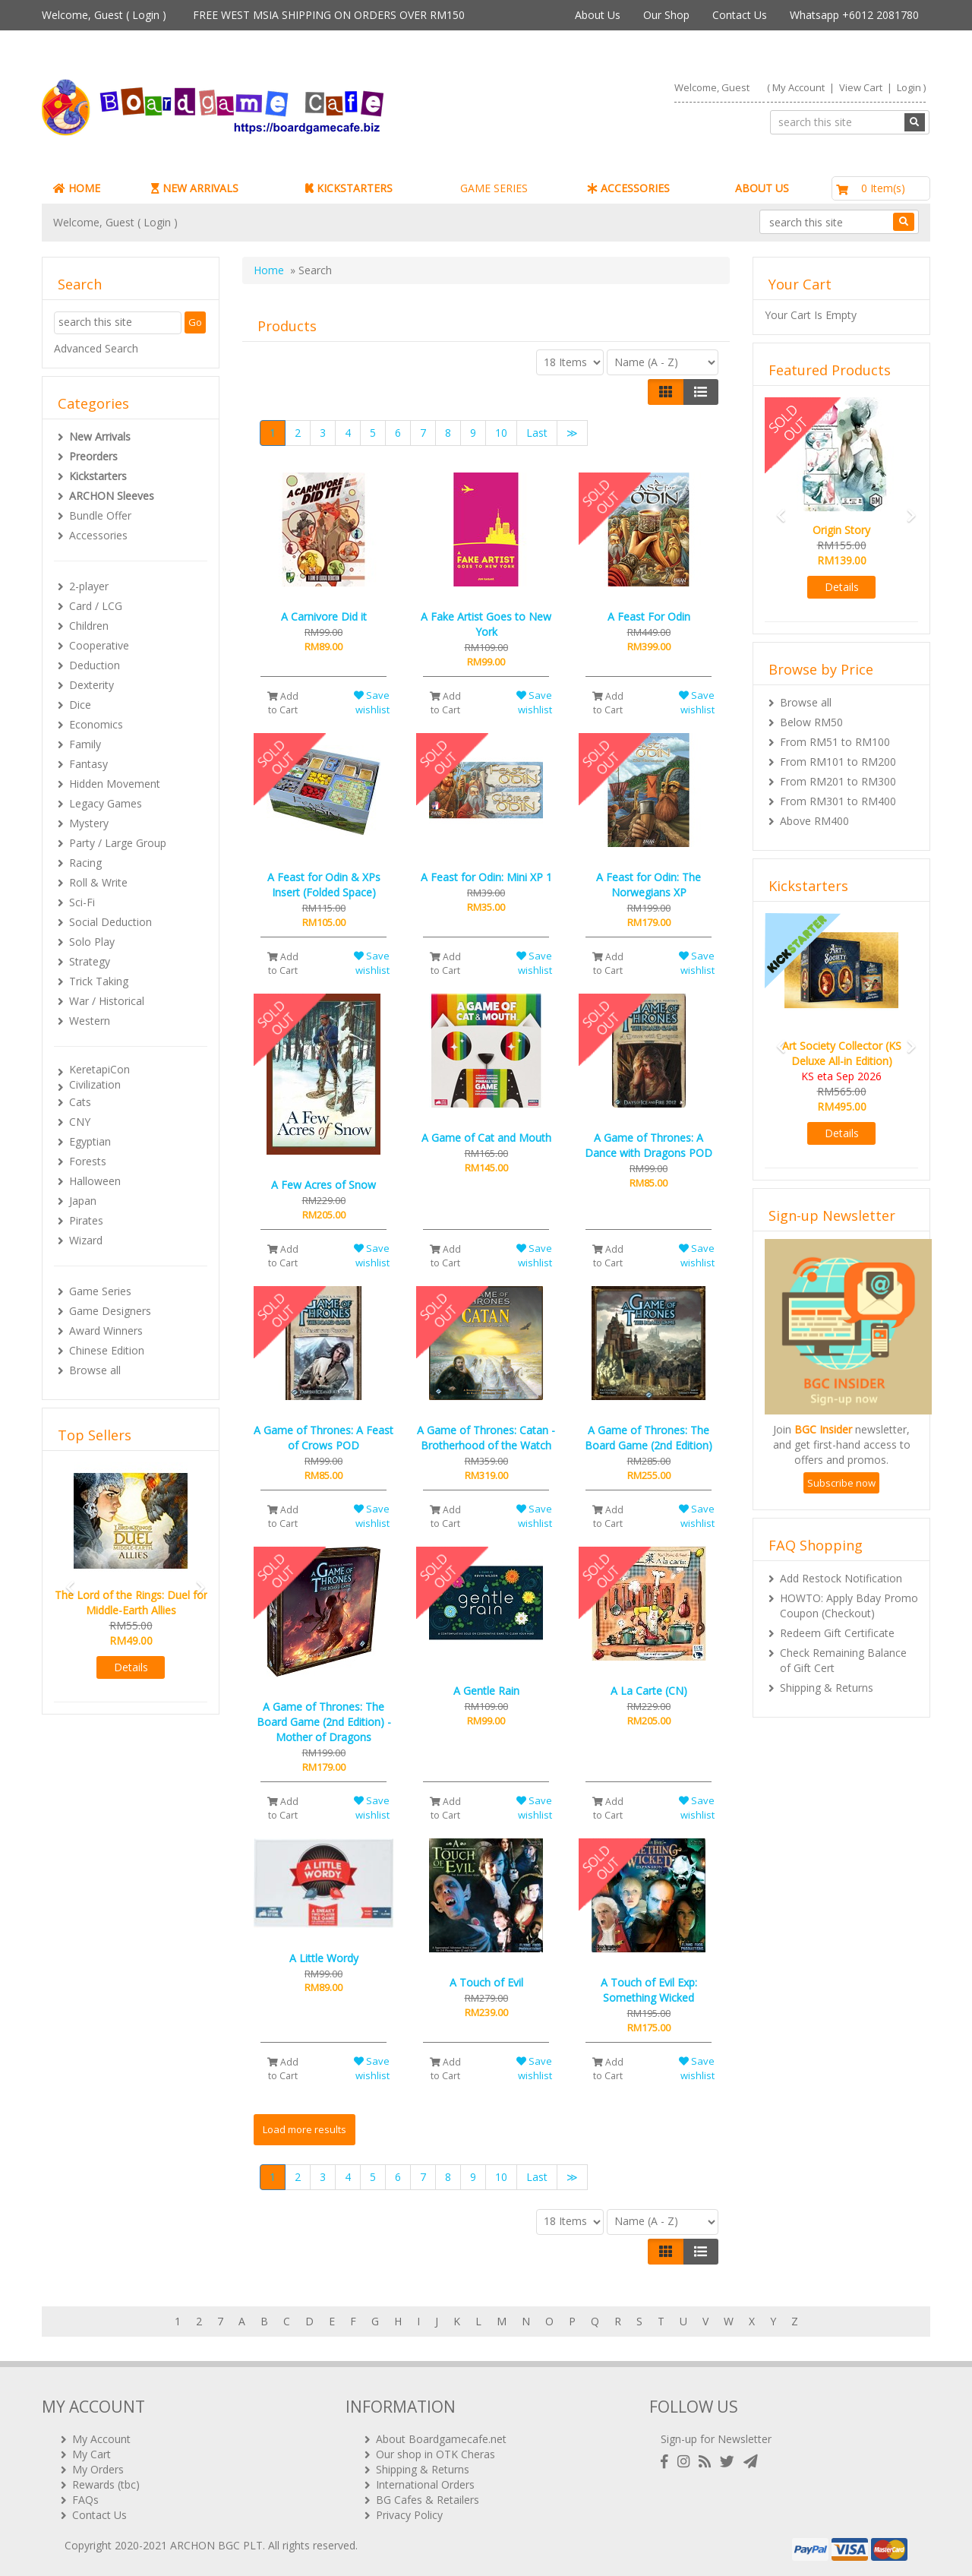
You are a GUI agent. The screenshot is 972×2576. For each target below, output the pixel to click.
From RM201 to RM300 (838, 781)
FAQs (85, 2499)
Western (89, 1020)
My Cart (91, 2454)
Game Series (100, 1291)
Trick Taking (98, 981)
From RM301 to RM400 (838, 801)
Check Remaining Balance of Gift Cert (843, 1660)
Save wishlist (372, 702)
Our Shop (666, 15)
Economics (96, 724)
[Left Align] (665, 392)
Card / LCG (95, 606)
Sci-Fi (82, 902)
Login (145, 15)
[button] (65, 1580)
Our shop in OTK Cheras (435, 2454)
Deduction (94, 665)
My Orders (98, 2469)
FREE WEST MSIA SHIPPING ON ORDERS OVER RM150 (329, 15)
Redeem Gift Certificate (837, 1633)
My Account (798, 87)
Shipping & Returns (826, 1687)
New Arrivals (100, 436)
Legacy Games (105, 803)
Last (537, 432)
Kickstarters (98, 476)
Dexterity (91, 685)
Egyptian (90, 1141)
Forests (87, 1161)
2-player (89, 586)
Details (131, 1667)
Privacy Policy (409, 2515)
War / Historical (106, 1001)
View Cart (860, 87)
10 (501, 432)
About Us (597, 15)
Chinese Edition (106, 1350)
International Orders (425, 2484)
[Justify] (700, 392)
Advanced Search (96, 348)
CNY (79, 1121)
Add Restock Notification (841, 1578)
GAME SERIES (494, 188)
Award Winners (106, 1330)
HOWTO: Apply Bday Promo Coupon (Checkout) (849, 1605)
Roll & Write (98, 882)
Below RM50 (811, 722)
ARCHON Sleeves (111, 495)
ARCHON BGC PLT (216, 2545)
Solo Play (92, 941)
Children (89, 625)
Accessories (98, 535)
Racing (85, 862)
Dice (80, 704)
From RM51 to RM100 (835, 742)
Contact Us (739, 15)
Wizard (86, 1240)
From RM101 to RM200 (838, 761)
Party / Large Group (117, 843)
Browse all (95, 1370)
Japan (82, 1200)
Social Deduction (110, 922)
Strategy (89, 961)
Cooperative (99, 645)
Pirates (86, 1220)
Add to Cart (282, 703)
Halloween (95, 1181)
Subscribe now (841, 1483)
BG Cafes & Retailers (427, 2499)
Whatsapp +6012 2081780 (854, 15)
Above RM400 (814, 821)
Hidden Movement (114, 783)
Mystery (89, 823)
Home (269, 270)
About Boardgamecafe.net (441, 2439)
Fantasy (88, 764)
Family (85, 744)
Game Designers (110, 1311)
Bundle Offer (100, 515)
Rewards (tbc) (106, 2484)
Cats (80, 1102)
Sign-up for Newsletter (716, 2439)
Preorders (93, 456)
